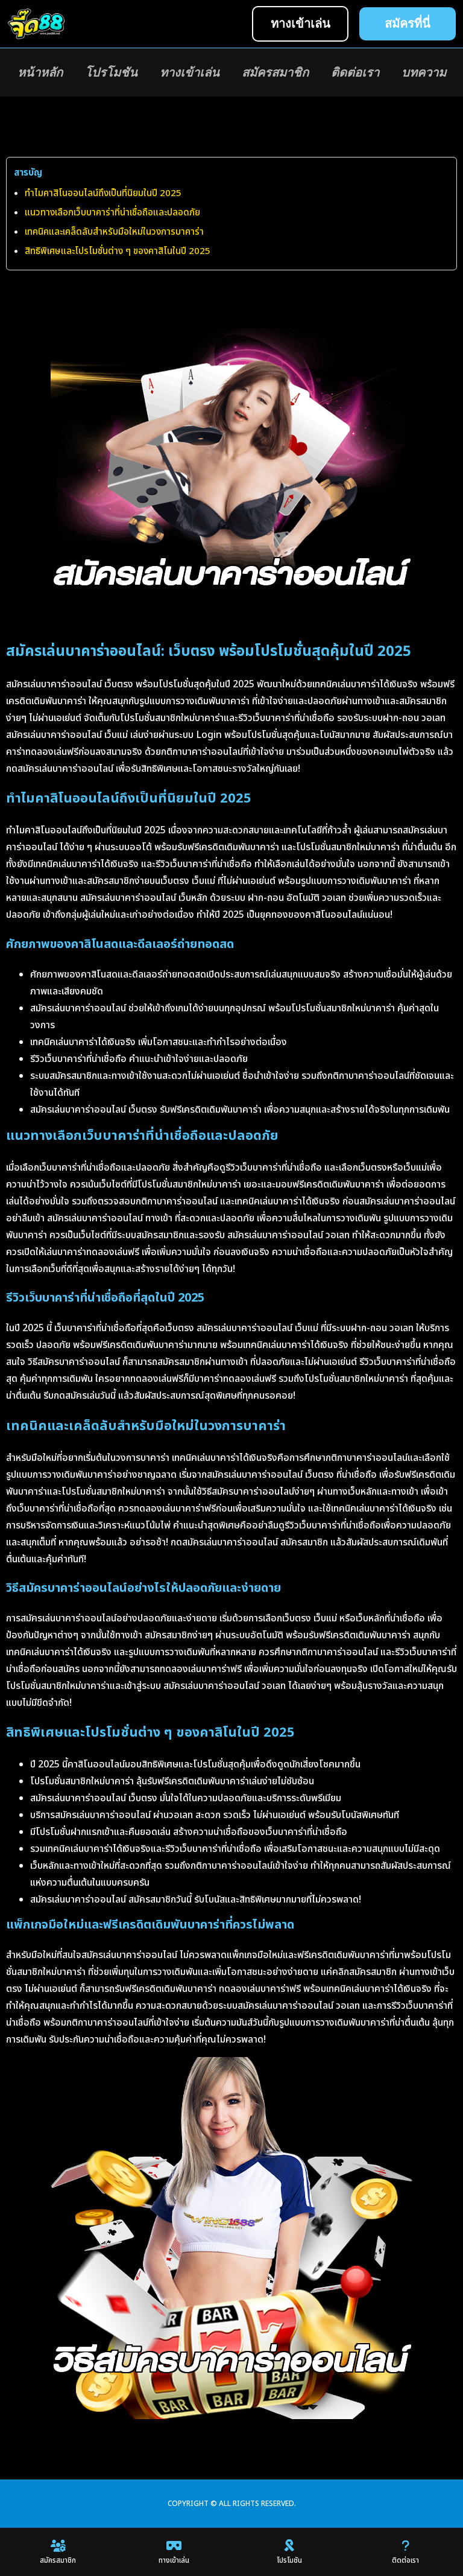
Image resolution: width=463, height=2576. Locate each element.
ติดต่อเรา (355, 72)
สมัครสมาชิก (275, 72)
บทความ (424, 72)
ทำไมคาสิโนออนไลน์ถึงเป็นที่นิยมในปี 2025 (103, 193)
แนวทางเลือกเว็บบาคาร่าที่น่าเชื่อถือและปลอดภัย (112, 213)
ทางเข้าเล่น (189, 72)
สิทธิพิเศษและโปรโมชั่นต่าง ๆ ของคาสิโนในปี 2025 (117, 251)
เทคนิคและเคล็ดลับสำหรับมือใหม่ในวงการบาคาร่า (114, 232)
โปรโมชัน (111, 72)
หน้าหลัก (40, 72)
